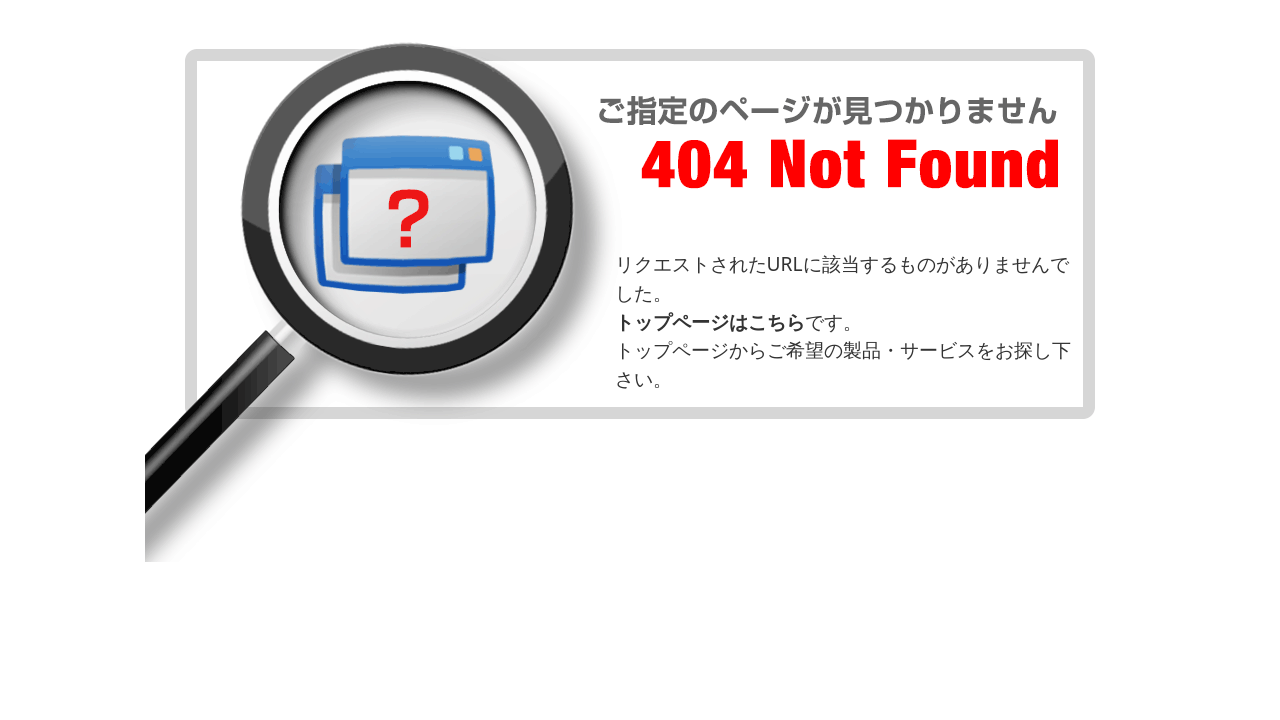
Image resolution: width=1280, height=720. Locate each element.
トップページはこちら (710, 321)
